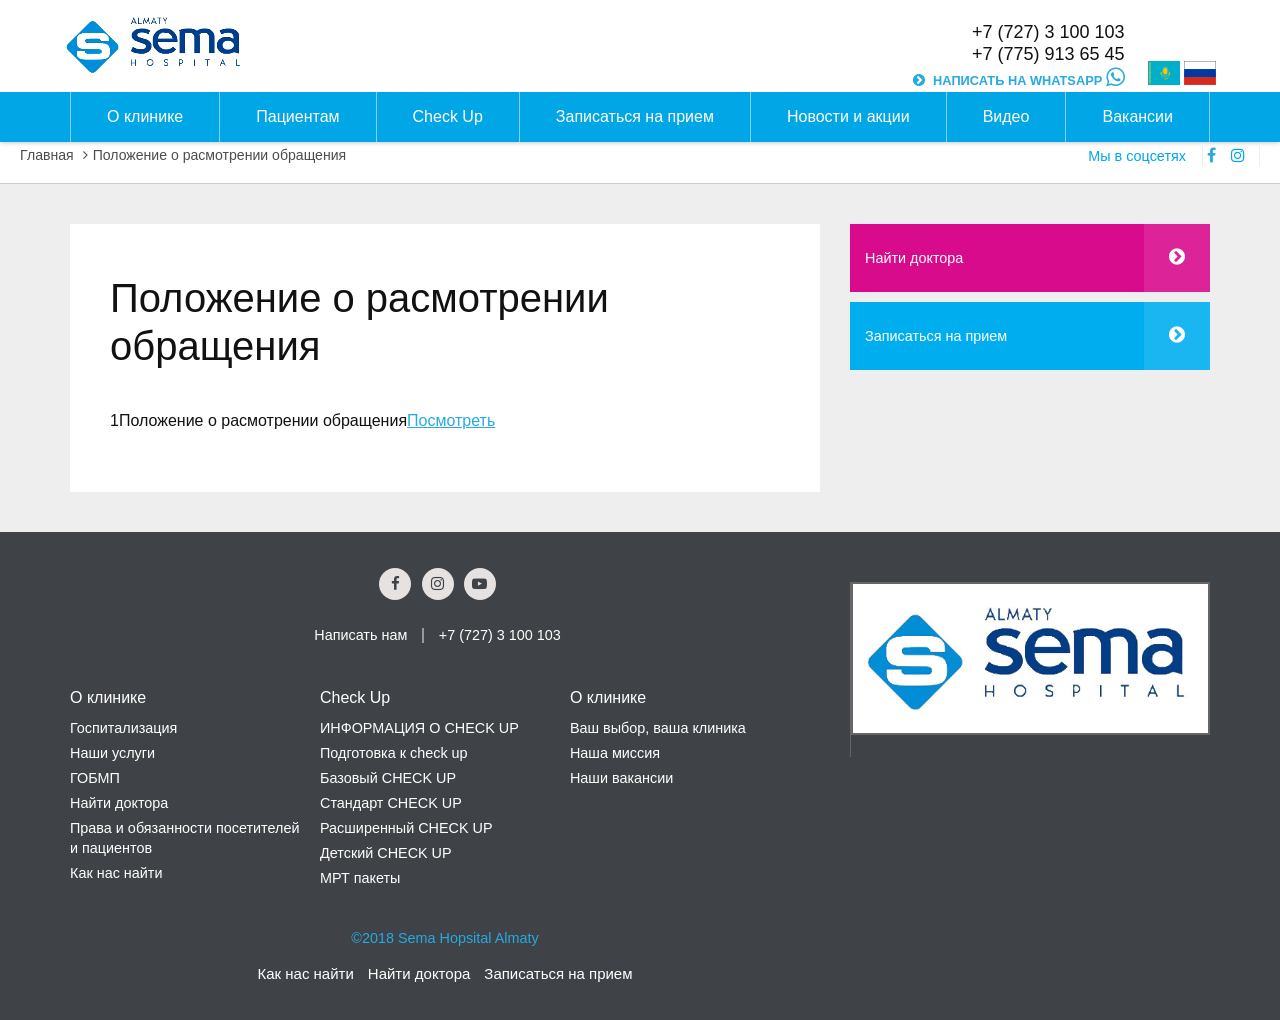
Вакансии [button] (1137, 116)
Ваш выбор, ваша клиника (658, 728)
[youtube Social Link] (480, 584)
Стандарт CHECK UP (391, 803)
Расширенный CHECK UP (406, 828)
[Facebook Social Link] (395, 584)
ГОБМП (95, 778)
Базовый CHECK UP (388, 778)
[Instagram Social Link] (438, 584)
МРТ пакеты (360, 878)
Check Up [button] (448, 116)
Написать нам (360, 635)
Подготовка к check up (394, 753)
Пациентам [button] (297, 116)
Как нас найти (116, 873)
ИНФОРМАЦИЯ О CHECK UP (419, 728)
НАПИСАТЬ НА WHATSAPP (1028, 80)
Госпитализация (123, 728)
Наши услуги (112, 753)
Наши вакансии (621, 778)
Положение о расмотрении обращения (220, 155)
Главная (47, 155)
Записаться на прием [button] (635, 116)
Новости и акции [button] (848, 116)
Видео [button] (1006, 116)
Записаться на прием (936, 336)
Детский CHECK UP (386, 853)
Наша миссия (615, 753)
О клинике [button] (145, 116)
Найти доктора (914, 258)
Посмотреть (451, 420)
